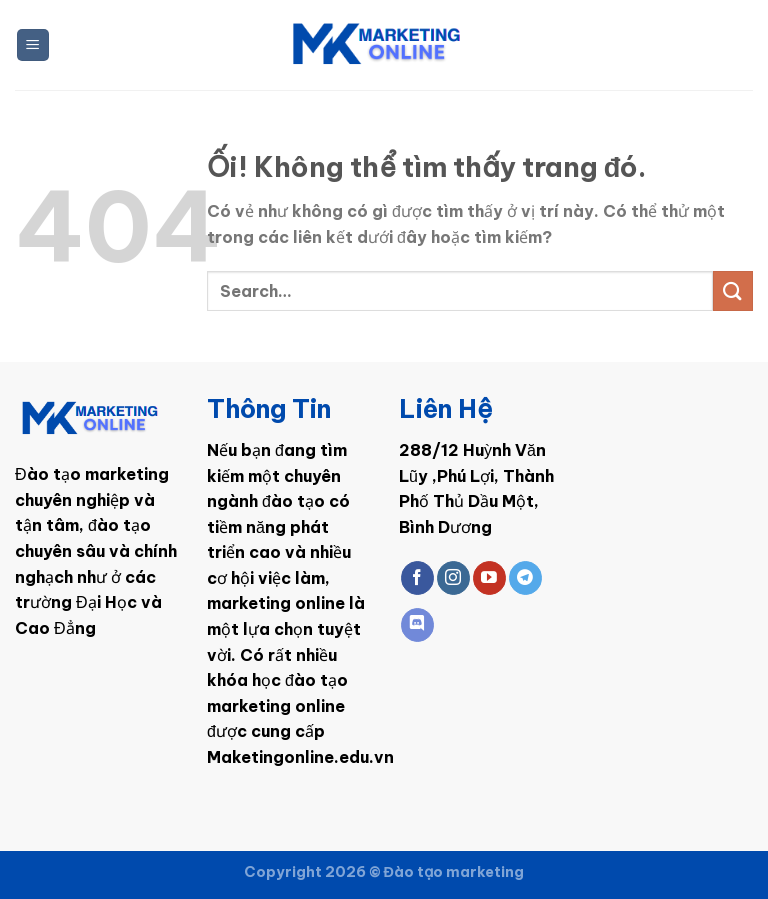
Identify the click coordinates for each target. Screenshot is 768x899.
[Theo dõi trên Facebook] (417, 578)
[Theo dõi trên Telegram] (525, 578)
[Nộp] (733, 290)
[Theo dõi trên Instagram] (453, 578)
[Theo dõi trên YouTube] (489, 578)
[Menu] (33, 45)
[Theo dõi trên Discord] (417, 625)
